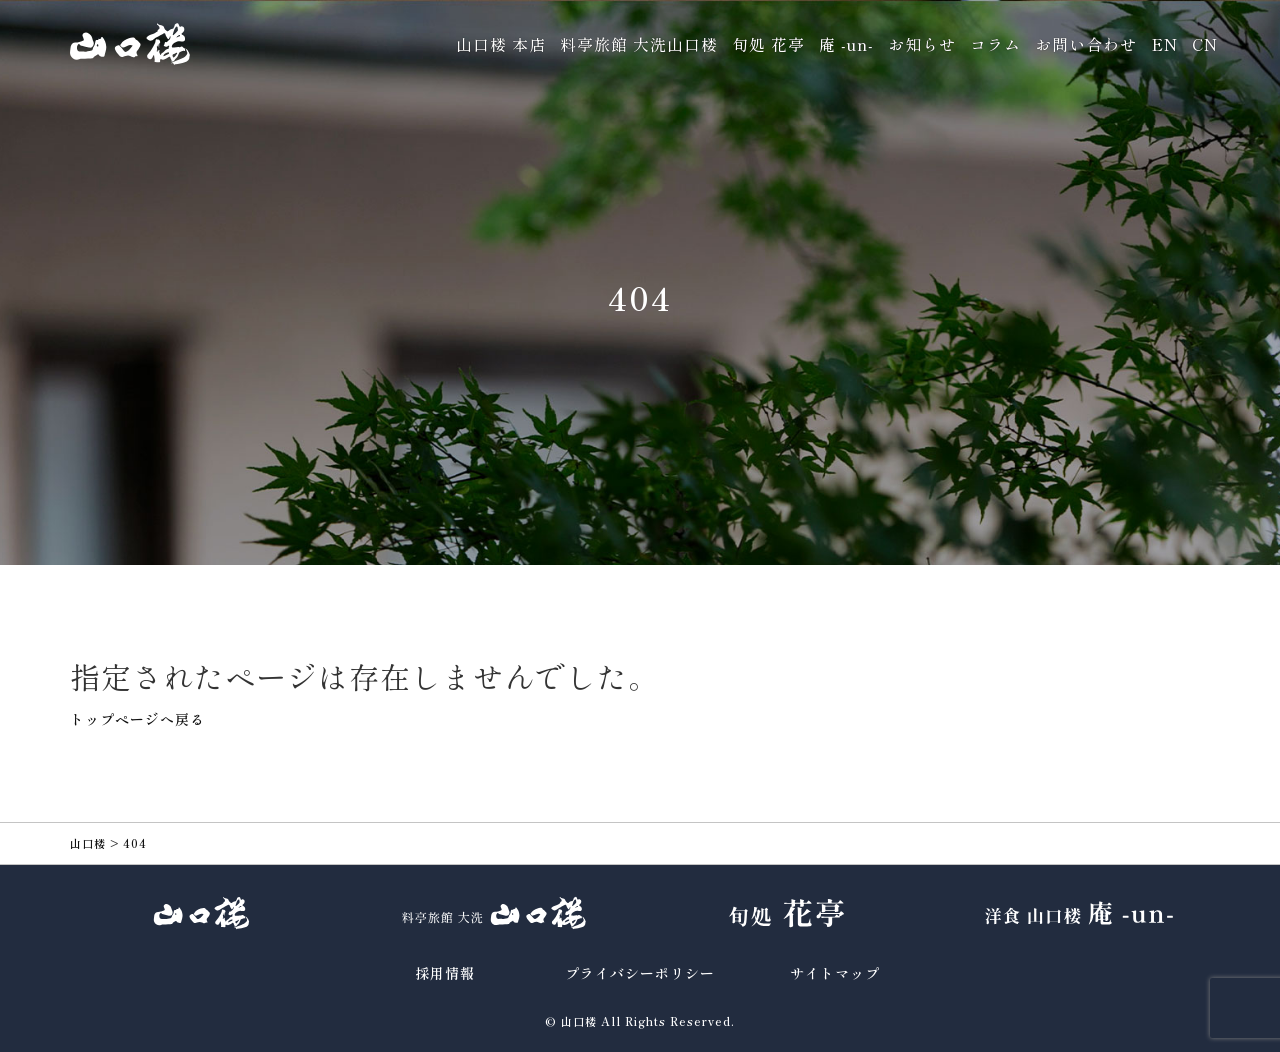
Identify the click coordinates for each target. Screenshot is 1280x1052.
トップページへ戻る (137, 719)
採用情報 (445, 973)
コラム (995, 44)
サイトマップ (835, 973)
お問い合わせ (1086, 44)
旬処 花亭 (768, 44)
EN (1164, 44)
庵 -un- (846, 44)
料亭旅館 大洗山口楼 (639, 44)
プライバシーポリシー (640, 973)
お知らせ (922, 44)
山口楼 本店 (501, 44)
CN (1205, 44)
